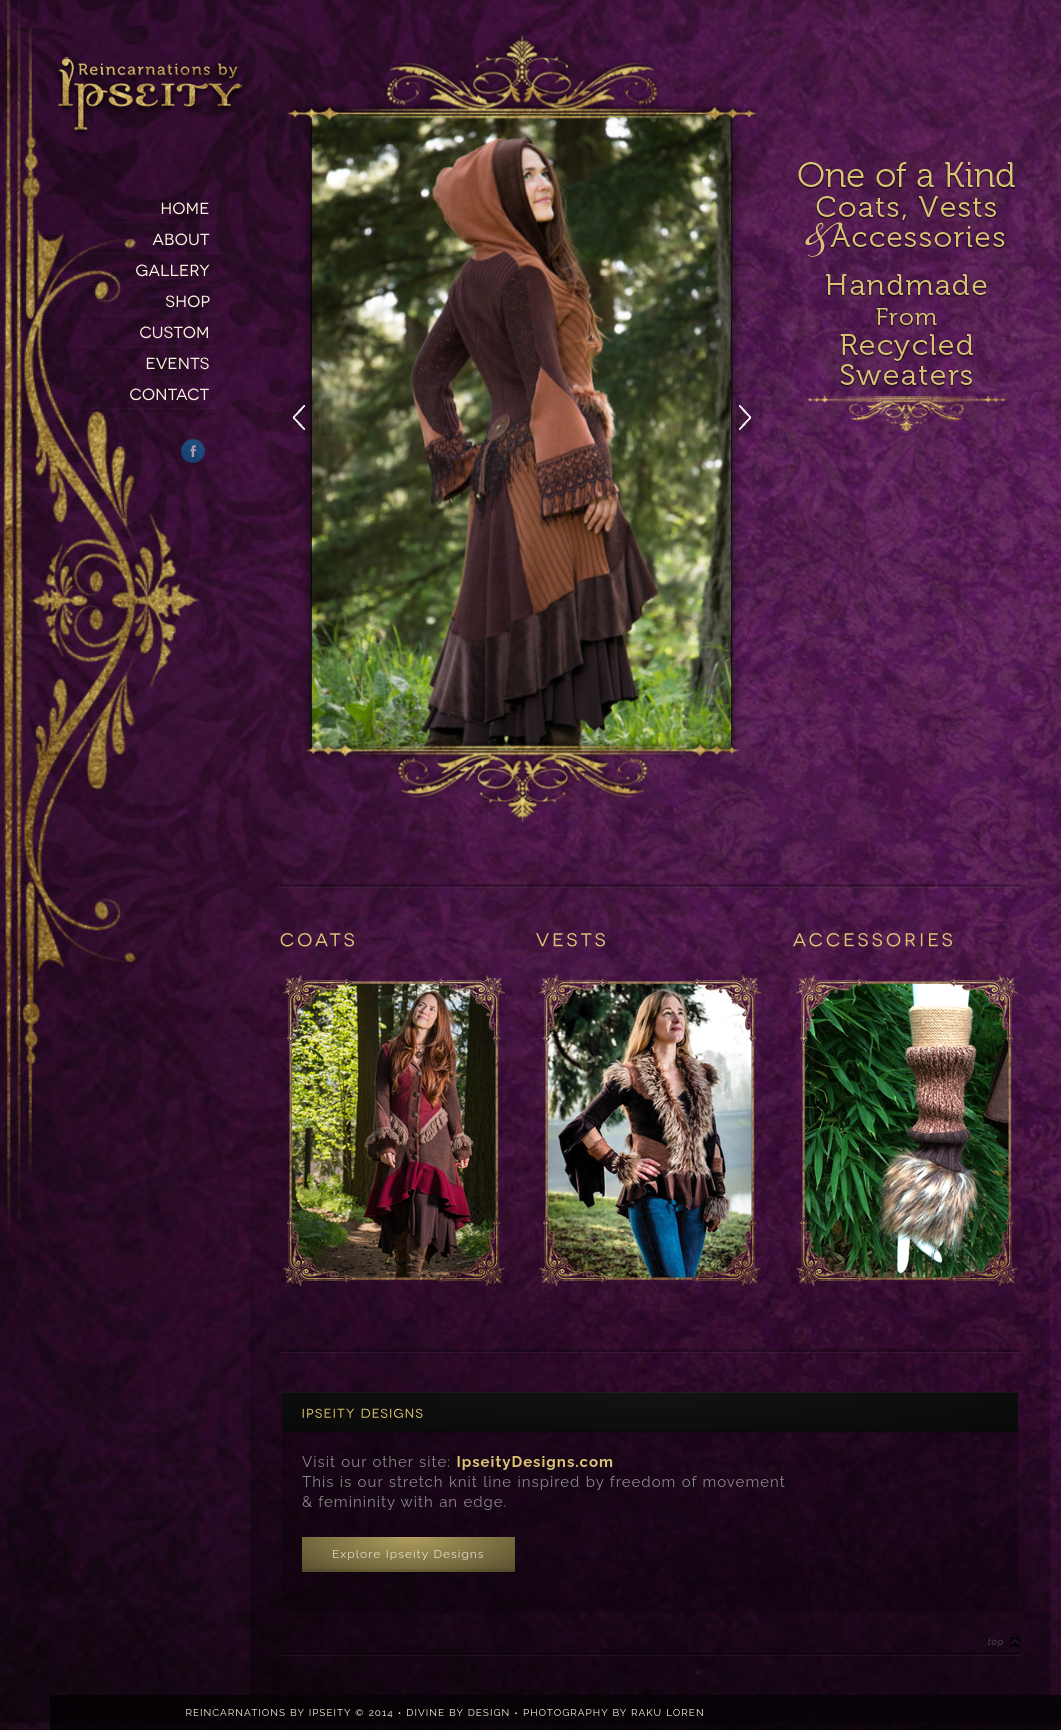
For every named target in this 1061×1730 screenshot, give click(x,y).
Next (762, 417)
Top (996, 1642)
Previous (306, 417)
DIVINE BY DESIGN (458, 1712)
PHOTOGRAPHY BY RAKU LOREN (614, 1712)
